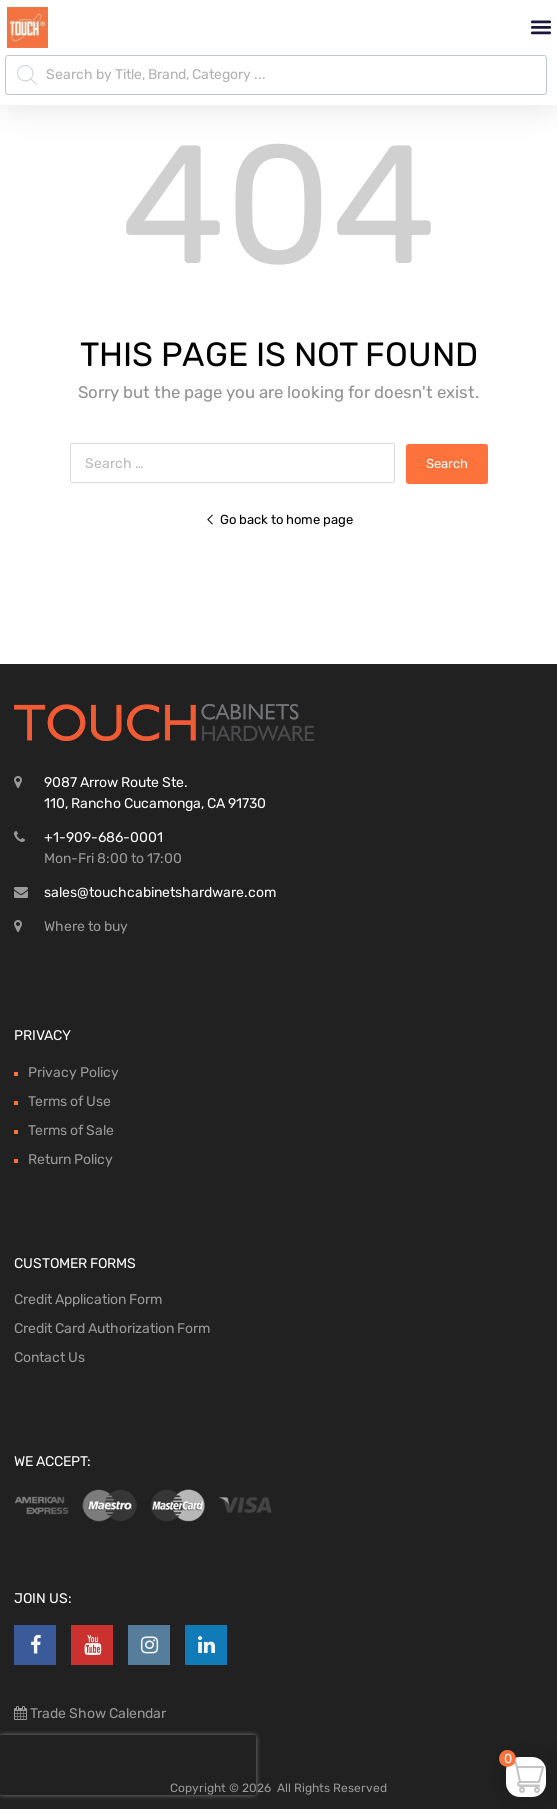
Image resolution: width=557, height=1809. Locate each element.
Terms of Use (69, 1101)
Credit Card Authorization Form (112, 1328)
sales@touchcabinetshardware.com (160, 892)
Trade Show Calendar (96, 1713)
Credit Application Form (88, 1299)
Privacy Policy (73, 1072)
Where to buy (86, 926)
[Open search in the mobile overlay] (276, 75)
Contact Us (49, 1357)
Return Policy (70, 1159)
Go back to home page (279, 519)
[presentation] (128, 1765)
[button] (540, 27)
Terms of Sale (71, 1130)
